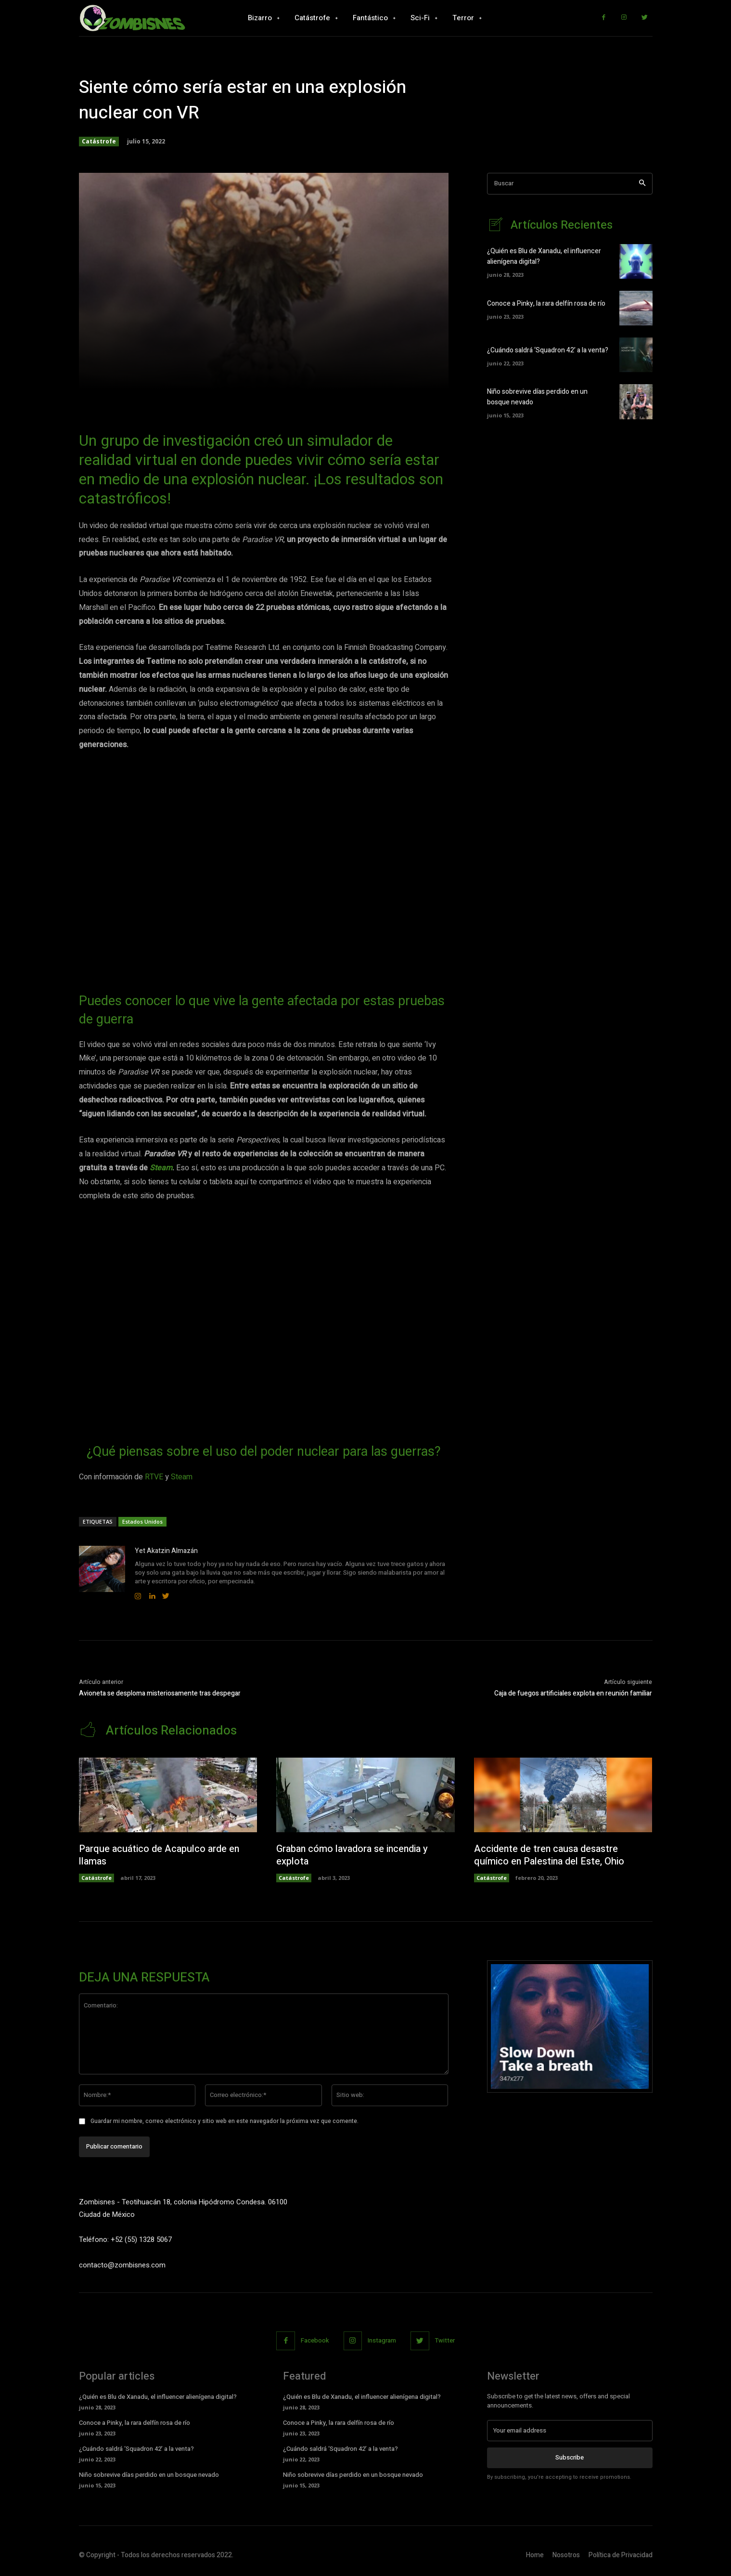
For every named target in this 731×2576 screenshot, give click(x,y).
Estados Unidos (142, 1521)
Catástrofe (99, 141)
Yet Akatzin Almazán (166, 1551)
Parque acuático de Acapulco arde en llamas (159, 1855)
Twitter (445, 2340)
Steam (161, 1168)
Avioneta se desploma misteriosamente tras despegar (160, 1693)
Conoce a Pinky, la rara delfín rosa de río (546, 303)
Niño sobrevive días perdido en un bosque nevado (149, 2474)
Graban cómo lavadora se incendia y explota (353, 1855)
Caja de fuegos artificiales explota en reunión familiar (573, 1693)
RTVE (154, 1477)
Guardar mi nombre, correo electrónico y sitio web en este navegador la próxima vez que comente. (224, 2121)
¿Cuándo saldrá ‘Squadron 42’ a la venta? (547, 350)
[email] (570, 2430)
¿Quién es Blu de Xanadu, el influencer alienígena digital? (158, 2396)
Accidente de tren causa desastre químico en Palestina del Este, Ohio (550, 1855)
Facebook (315, 2340)
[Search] (642, 183)
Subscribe (569, 2457)
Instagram (382, 2340)
